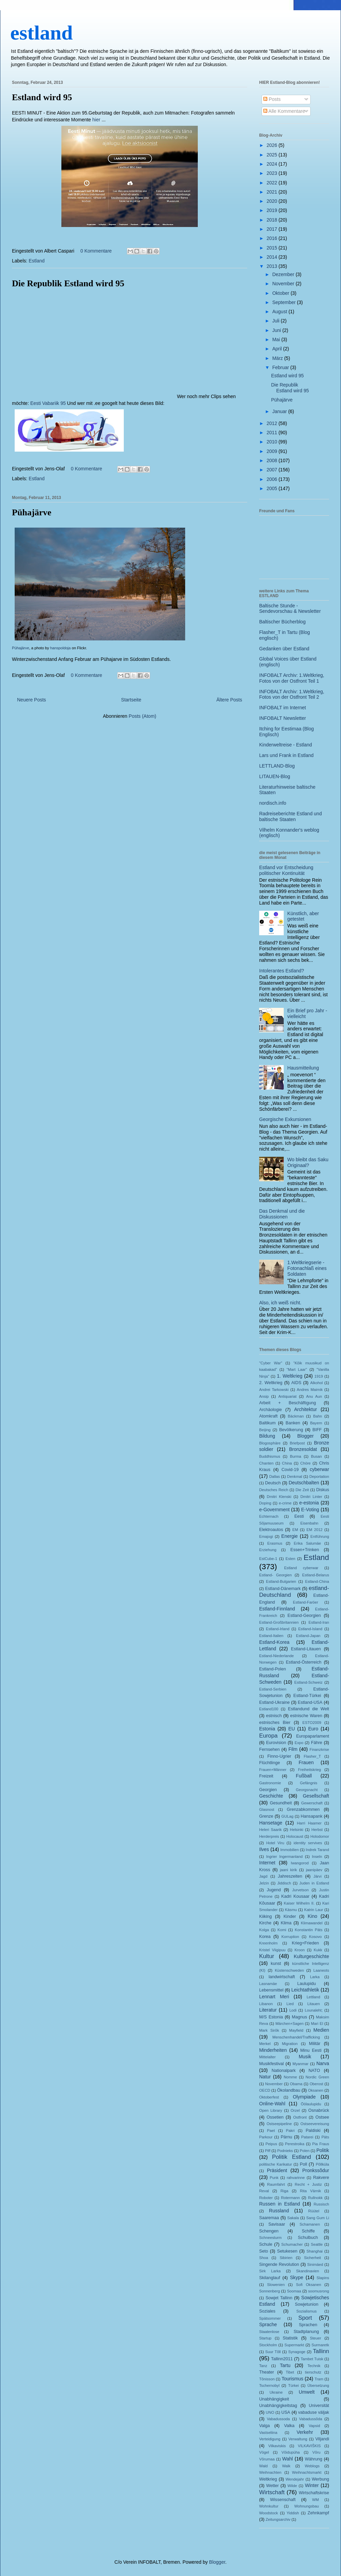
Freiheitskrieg (309, 1770)
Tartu (285, 2365)
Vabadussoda (278, 2419)
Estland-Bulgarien (281, 1581)
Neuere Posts (31, 699)
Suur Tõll (273, 2352)
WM (315, 2500)
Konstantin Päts (309, 1930)
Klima (286, 1923)
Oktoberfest (269, 2097)
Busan (316, 1456)
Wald (263, 2466)
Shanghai (315, 2251)
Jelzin (264, 1883)
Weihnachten (270, 2472)
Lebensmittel (271, 1990)
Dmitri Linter (311, 1497)
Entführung (319, 1536)
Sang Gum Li (317, 2218)
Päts (325, 2137)
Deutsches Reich (273, 1490)
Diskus (322, 1489)
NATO (314, 2070)
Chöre (305, 1463)
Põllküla (322, 2164)
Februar (281, 367)
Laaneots (321, 1970)
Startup (265, 2338)
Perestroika (295, 2144)
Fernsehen (269, 1749)
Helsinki (296, 1830)
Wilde (292, 2486)
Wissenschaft (283, 2499)
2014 (273, 257)
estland (41, 32)
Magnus (299, 2017)
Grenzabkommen (303, 1809)
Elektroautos (271, 1529)
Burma (295, 1456)
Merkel (265, 2044)
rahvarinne (296, 2178)
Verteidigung (269, 2439)
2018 (273, 220)
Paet (271, 2130)
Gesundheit (281, 1803)
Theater (266, 2372)
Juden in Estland (314, 1883)
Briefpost (297, 1443)
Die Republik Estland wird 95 (68, 283)
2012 (273, 423)
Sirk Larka (270, 2271)
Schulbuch (308, 2237)
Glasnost (266, 1809)
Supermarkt (294, 2345)
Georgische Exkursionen (285, 1119)
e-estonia (309, 1502)
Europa (268, 1735)
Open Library (270, 2110)
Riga (284, 2191)
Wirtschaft (272, 2492)
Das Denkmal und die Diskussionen (282, 1213)
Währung (313, 2459)
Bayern (316, 1423)
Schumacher (292, 2244)
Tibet (290, 2372)
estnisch (274, 1715)
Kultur (266, 1956)
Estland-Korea (274, 1642)
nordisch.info (272, 803)
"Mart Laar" (296, 1369)
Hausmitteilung (303, 1068)
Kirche (265, 1923)
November (283, 283)
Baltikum (267, 1423)
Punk (274, 2178)
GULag (287, 1816)
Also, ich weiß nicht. (280, 1302)
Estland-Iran (319, 1622)
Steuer (315, 2338)
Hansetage (270, 1822)
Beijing (265, 1430)
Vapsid (314, 2426)
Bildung (267, 1436)
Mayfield (296, 2030)
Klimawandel (311, 1923)
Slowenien (276, 2285)
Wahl (287, 2458)
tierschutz (313, 2372)
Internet (267, 1862)
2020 (273, 201)
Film (292, 1749)
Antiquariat (287, 1396)
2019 (273, 210)
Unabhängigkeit (274, 2399)
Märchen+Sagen (289, 2023)
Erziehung (267, 1550)
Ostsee (322, 2117)
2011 (273, 432)
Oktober (281, 293)
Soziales (267, 2311)
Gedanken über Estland (284, 648)
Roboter (266, 2198)
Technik (314, 2366)
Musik (305, 2056)
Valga (264, 2425)
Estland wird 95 (42, 97)
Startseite (131, 699)
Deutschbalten (303, 1482)
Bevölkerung (291, 1429)
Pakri (290, 2130)
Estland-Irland (278, 1629)
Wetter (272, 2485)
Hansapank (312, 1816)
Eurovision (276, 1742)
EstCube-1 (268, 1559)
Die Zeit (302, 1490)
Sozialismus (306, 2311)
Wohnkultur (268, 2506)
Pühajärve (31, 512)
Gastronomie (270, 1783)
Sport (305, 2318)
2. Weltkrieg (270, 1382)
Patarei (307, 2137)
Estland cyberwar (301, 1568)
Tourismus (292, 2378)
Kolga (264, 1930)
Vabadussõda (310, 2419)
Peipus (271, 2144)
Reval (264, 2191)
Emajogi (266, 1536)
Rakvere (321, 2177)
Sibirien (286, 2258)
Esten (290, 1559)
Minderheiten (273, 2050)
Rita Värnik (310, 2191)
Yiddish (292, 2513)
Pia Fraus (320, 2144)
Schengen (269, 2231)
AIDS (296, 1382)
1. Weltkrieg (289, 1376)
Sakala (293, 2218)
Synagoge (296, 2352)
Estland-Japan (308, 1636)
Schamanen (309, 2224)
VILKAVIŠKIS (309, 2446)
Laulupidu (306, 1983)
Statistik (290, 2338)
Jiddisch (284, 1883)
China (287, 1463)
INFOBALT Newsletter (282, 718)
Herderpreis (269, 1836)
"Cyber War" (270, 1363)
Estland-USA (310, 1702)
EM (295, 1530)
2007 (273, 469)
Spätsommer (270, 2318)
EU (291, 1728)
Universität (319, 2405)
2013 (273, 266)
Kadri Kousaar (295, 1896)
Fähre (316, 1742)
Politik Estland (291, 2157)
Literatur (268, 2010)
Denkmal (294, 1476)
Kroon (300, 1950)
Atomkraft (268, 1416)
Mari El (317, 2023)
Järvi (317, 1876)
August (280, 311)
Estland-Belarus (315, 1575)
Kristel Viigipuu (272, 1950)
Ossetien (275, 2117)
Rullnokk (315, 2198)
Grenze (266, 1816)
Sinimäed (315, 2264)
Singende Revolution (279, 2264)
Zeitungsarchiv (278, 2519)
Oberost (316, 2084)
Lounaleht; (314, 2010)
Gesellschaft (316, 1796)
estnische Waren (306, 1715)
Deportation (319, 1476)
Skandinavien (307, 2271)
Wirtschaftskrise (314, 2492)
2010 (273, 441)
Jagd (263, 1876)
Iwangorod (300, 1863)
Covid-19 (289, 1469)
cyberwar (319, 1469)
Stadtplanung (306, 2331)
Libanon (266, 2004)
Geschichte (271, 1796)
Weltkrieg (268, 2479)
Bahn (317, 1416)
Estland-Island (310, 1629)
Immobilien (289, 1850)
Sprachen (308, 2324)
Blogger (305, 1436)
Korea (265, 1936)
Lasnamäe (268, 1984)
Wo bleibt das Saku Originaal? (307, 1162)
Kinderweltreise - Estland (285, 744)
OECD (264, 2090)
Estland (37, 260)
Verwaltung (297, 2439)
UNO (270, 2412)
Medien (321, 2030)
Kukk (318, 1950)
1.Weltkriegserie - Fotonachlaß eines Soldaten (307, 1268)
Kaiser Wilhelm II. (299, 1903)
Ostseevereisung (314, 2124)
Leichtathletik (305, 1989)
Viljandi (322, 2439)
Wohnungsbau (306, 2506)
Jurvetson (300, 1890)
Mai (276, 339)
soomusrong (318, 2291)
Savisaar (276, 2224)
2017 (273, 229)
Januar (280, 411)
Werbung (320, 2479)
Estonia (267, 1728)
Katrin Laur (313, 1910)
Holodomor (319, 1836)
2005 (273, 488)
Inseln (317, 1856)
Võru (316, 2452)
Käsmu (291, 1910)
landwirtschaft (282, 1976)
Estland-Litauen (306, 1649)
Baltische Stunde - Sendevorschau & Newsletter (290, 608)
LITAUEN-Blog (274, 776)
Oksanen (315, 2090)
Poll (303, 2164)
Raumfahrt (276, 2184)
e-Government (274, 1509)
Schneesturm (270, 2238)
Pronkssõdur (315, 2170)
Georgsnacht (307, 1790)
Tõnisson (267, 2379)
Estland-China (317, 1581)
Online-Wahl (272, 2103)
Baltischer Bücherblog (282, 621)
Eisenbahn (309, 1523)
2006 (273, 479)
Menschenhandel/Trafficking (296, 2037)
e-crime (285, 1503)
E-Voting (310, 1509)
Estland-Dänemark (282, 1588)
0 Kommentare (96, 251)
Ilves (264, 1849)
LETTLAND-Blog (277, 766)
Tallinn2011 (282, 2359)
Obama (296, 2084)
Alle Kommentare (284, 111)
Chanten (266, 1463)
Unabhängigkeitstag (278, 2405)
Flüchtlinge (269, 1762)
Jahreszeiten (290, 1876)
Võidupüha (291, 2452)
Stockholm (268, 2345)
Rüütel (313, 2211)
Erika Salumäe (307, 1543)
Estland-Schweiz (308, 1682)
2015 (273, 248)
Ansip (264, 1396)
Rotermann (290, 2198)
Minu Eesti (310, 2050)
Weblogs (312, 2466)
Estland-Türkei (307, 1695)
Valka (289, 2425)
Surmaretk (320, 2345)
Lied (290, 2004)
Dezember (283, 274)
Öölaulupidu (311, 2104)
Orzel (295, 2110)
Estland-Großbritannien (279, 1622)
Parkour (265, 2137)
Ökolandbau (288, 2090)
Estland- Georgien (275, 1575)
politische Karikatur (275, 2164)
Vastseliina (268, 2432)
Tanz (263, 2366)
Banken (292, 1423)
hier (96, 119)
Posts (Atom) (142, 716)
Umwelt (307, 2392)
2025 (273, 154)
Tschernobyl (269, 2385)
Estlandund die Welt (308, 1709)
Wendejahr (295, 2479)
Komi (282, 1930)
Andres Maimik (310, 1390)
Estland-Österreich (303, 1662)
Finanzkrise (319, 1749)
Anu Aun (314, 1396)
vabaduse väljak (313, 2412)
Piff (267, 2151)
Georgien (268, 1789)
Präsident (277, 2170)
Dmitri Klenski (279, 1497)
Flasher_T (312, 1756)
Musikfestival (271, 2063)
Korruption (290, 1937)
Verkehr (305, 2432)
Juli (276, 320)
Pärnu (286, 2137)
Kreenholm (268, 1943)
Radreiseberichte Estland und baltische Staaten (290, 816)
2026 (273, 145)
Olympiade (304, 2097)
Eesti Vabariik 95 (48, 403)
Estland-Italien (271, 1636)
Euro (313, 1728)
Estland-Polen (272, 1669)
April (277, 348)
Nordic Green (317, 2077)
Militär (315, 2043)
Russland (279, 2210)
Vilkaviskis (277, 2446)
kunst (276, 1963)
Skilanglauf (269, 2277)
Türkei (293, 2385)
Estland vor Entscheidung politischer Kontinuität (286, 870)
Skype (296, 2277)
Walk (286, 2466)
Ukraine (276, 2392)
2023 (273, 173)
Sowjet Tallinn (279, 2297)
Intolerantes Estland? (281, 970)
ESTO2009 (311, 1723)
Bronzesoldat (303, 1449)
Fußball (304, 1775)
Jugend (274, 1890)
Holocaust (294, 1836)
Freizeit (266, 1776)
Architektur (305, 1409)
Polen (305, 2151)
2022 (273, 182)
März (278, 358)
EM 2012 (315, 1530)
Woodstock (268, 2513)
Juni (277, 330)
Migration (290, 2044)
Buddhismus (269, 1456)
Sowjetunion (306, 2304)
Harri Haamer (309, 1823)
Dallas (274, 1476)
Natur (265, 2076)
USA (285, 2412)
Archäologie (270, 1409)
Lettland (313, 1997)
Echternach (269, 1516)
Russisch (321, 2204)
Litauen (313, 2004)
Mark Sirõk (269, 2030)
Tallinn (321, 2351)
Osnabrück (318, 2110)
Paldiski (313, 2130)
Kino (312, 1916)
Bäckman (296, 1416)
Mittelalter (267, 2057)
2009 (273, 451)
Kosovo (315, 1937)
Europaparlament (312, 1736)
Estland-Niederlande (276, 1656)
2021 (273, 192)
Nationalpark (283, 2070)
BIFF (317, 1429)
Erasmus (274, 1543)
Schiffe (308, 2231)
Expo (299, 1743)
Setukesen (287, 2251)
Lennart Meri (274, 1996)
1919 (318, 1376)
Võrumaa (267, 2459)
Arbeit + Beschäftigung (287, 1402)
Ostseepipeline (279, 2124)
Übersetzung (318, 2385)
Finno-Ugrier (279, 1756)
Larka (315, 1977)
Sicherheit (312, 2258)
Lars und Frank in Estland (286, 755)
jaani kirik (288, 1870)
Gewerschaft (312, 1803)
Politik (322, 2150)
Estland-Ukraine (274, 1702)
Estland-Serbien (272, 1689)
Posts (272, 99)
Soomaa (294, 2291)
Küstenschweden (289, 1970)
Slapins (322, 2278)
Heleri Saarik (270, 1830)
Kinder (289, 1916)
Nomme (290, 2077)
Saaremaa (269, 2217)
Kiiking (265, 1916)
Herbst (317, 1830)
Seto (263, 2251)
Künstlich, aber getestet (303, 916)
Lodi (292, 2010)
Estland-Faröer (305, 1602)
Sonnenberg (269, 2291)
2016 (273, 238)
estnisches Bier (275, 1722)
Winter (311, 2485)
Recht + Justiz (308, 2184)
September (284, 302)
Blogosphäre (270, 1443)
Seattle (317, 2244)
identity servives (308, 1843)
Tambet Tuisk (312, 2359)
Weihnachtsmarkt (306, 2472)
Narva (322, 2063)
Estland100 (268, 1709)
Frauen (306, 1762)
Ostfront (300, 2117)
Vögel (264, 2452)
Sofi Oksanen (308, 2285)
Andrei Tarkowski (273, 1390)
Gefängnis (308, 1783)
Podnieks (285, 2151)
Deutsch (273, 1483)
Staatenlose (269, 2332)
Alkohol (316, 1383)
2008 (273, 460)
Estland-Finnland (277, 1608)
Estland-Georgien (304, 1615)
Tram (318, 2379)
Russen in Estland (279, 2204)
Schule (265, 2244)
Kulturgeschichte (311, 1956)
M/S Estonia (271, 2017)
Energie (289, 1536)
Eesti (299, 1516)
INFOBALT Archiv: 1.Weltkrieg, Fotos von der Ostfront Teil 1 (291, 678)
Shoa (263, 2258)
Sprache (268, 2324)
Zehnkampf (318, 2513)
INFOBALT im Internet (282, 707)
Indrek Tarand (317, 1850)
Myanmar (301, 2064)
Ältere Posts (229, 699)
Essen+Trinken (305, 1549)
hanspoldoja (60, 648)
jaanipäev (314, 1870)
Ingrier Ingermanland (284, 1856)
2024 (273, 164)
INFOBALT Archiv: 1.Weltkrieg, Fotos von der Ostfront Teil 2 (291, 694)
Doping (265, 1503)
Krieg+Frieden (305, 1943)
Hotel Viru (275, 1843)
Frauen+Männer (272, 1770)
